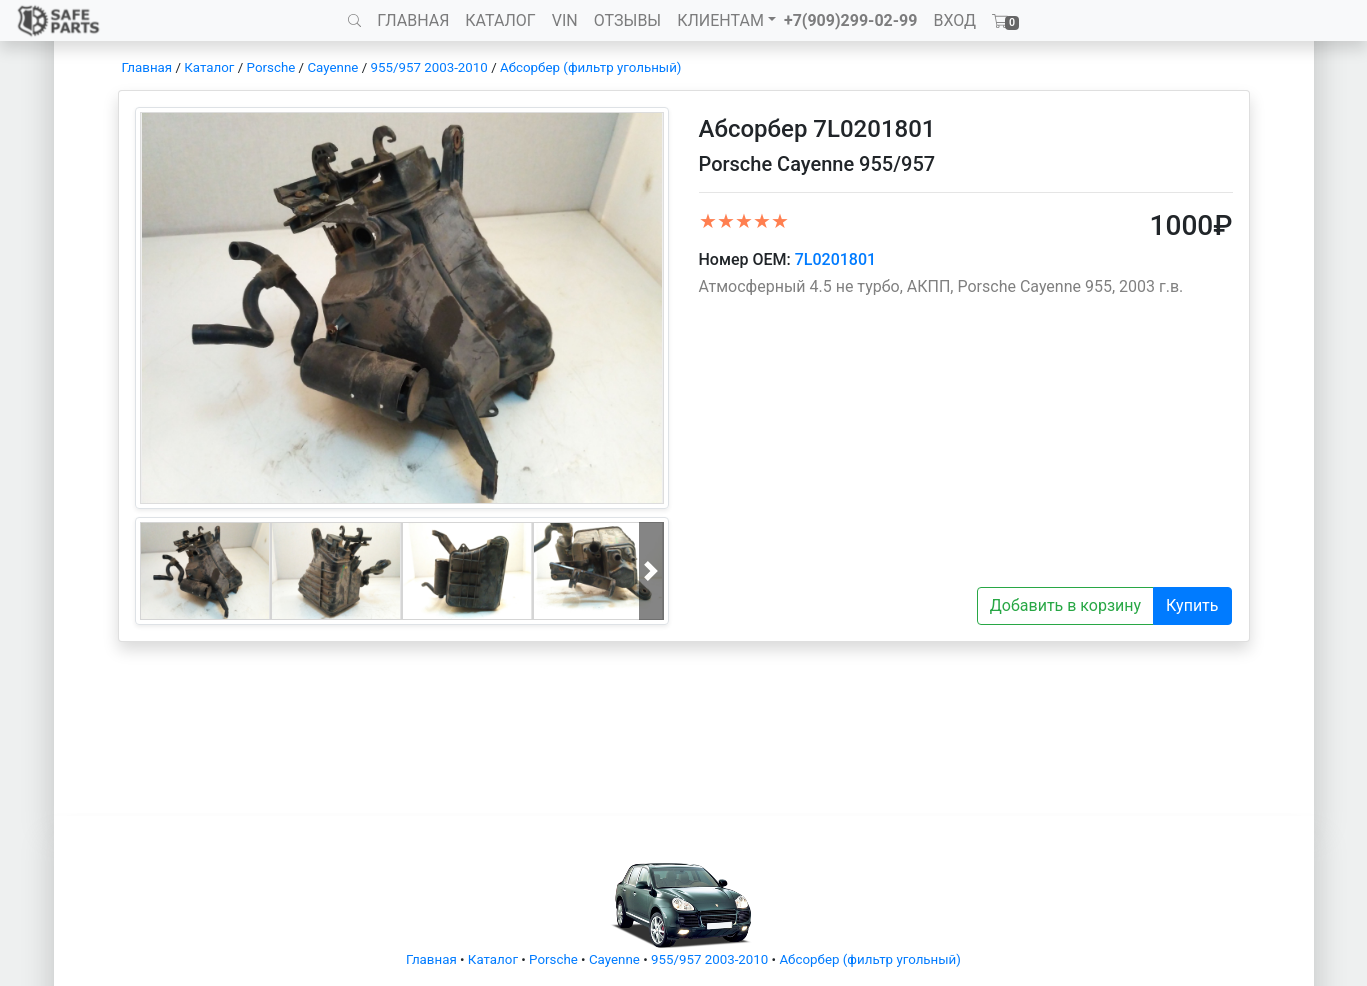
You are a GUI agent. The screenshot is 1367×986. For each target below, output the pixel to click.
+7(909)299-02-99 (851, 20)
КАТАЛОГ (500, 20)
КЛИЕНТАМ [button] (720, 20)
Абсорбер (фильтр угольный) (591, 67)
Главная (147, 67)
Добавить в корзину (1065, 605)
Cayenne (332, 67)
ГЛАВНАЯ (413, 20)
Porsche (271, 67)
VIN (565, 20)
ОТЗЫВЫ (627, 20)
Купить (1192, 605)
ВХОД (954, 20)
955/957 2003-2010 (428, 67)
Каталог (209, 67)
